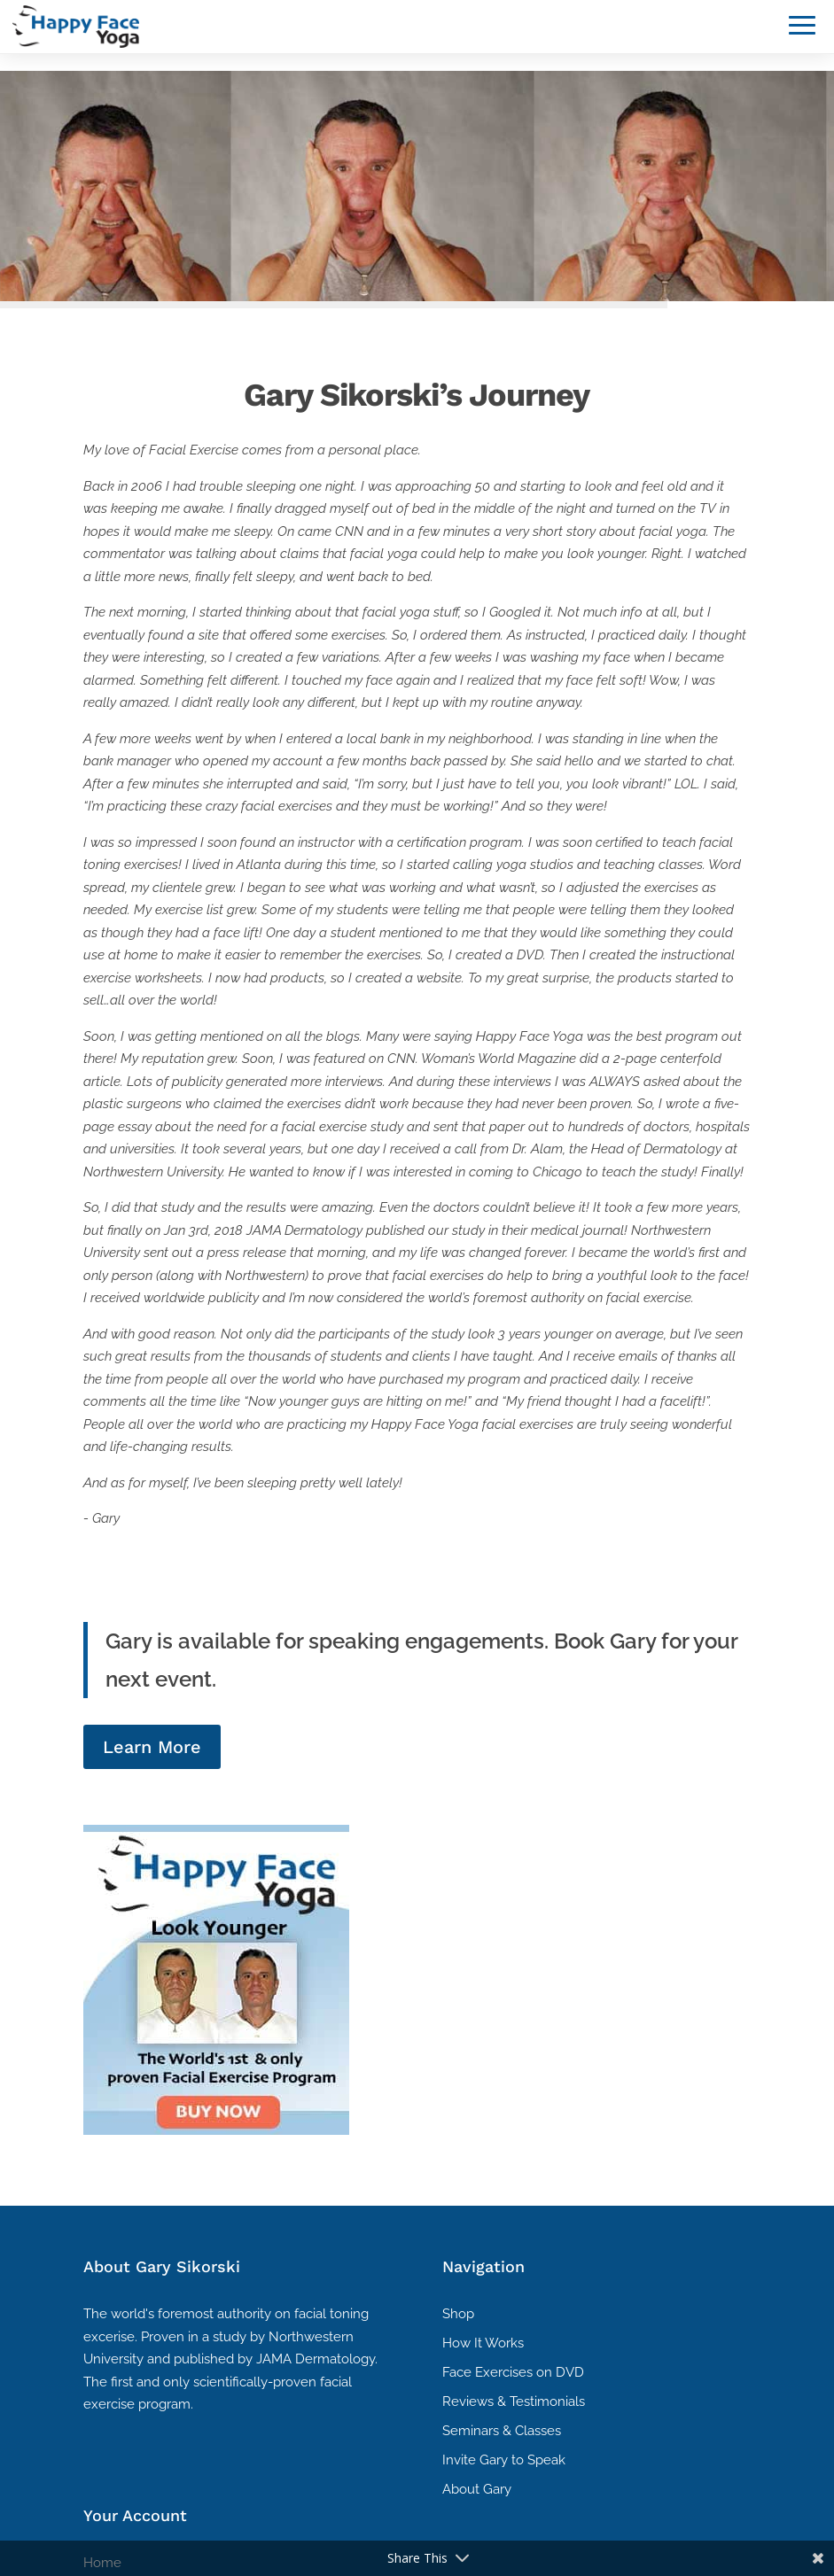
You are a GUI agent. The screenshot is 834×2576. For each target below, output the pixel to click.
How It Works (483, 2343)
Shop (458, 2314)
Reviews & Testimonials (513, 2401)
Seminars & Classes (501, 2431)
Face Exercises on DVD (513, 2372)
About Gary (476, 2489)
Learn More (152, 1746)
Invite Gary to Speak (503, 2460)
